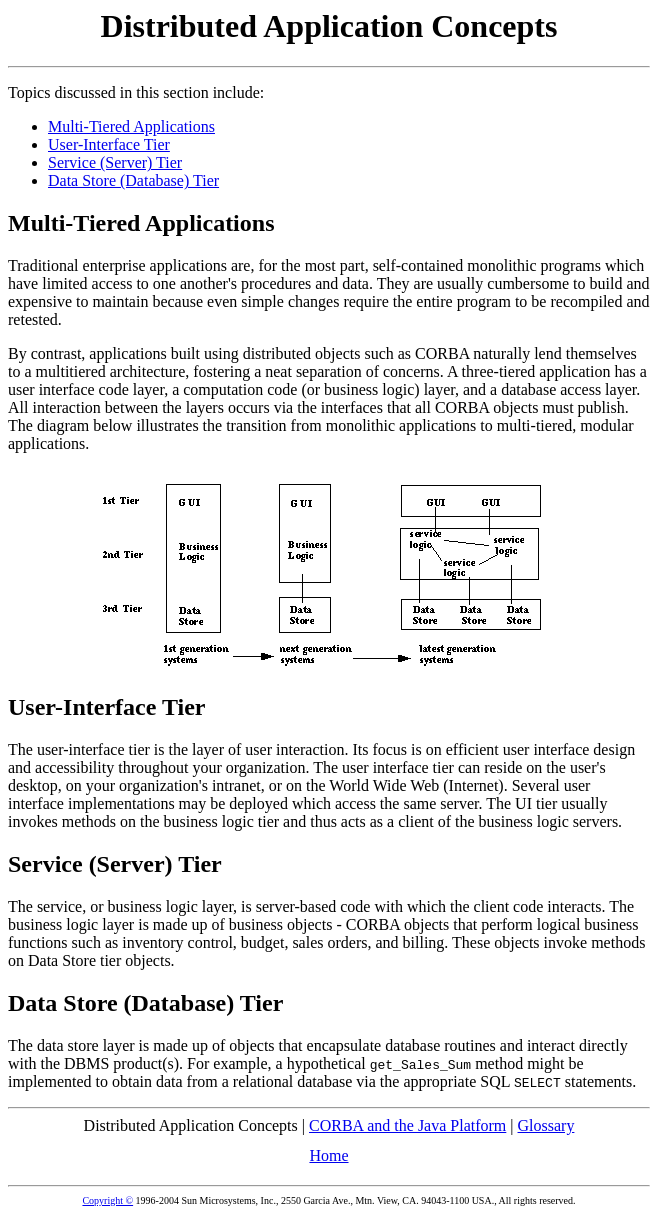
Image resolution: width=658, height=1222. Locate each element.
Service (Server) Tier (115, 162)
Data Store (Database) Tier (133, 180)
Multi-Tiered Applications (131, 126)
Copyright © (107, 1200)
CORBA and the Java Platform (407, 1125)
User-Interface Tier (109, 144)
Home (328, 1155)
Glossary (546, 1125)
